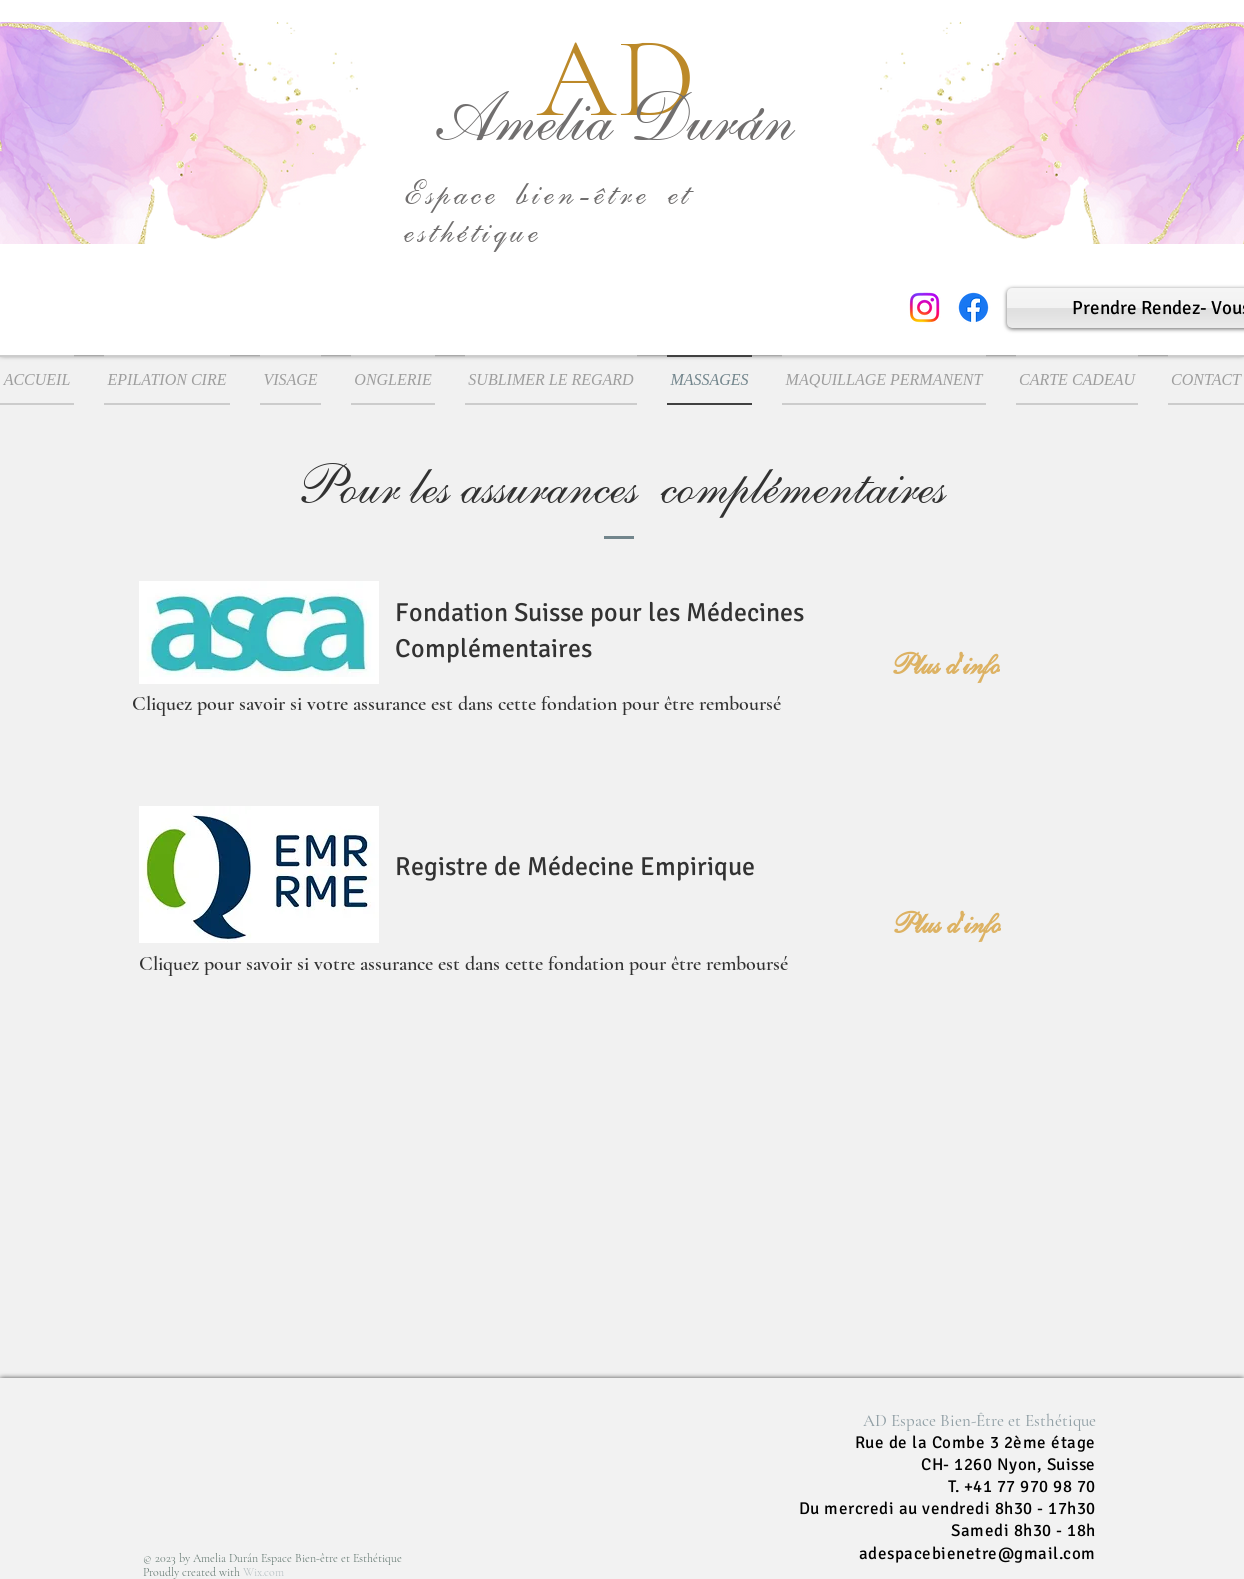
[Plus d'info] (946, 665)
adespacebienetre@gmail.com (977, 1553)
